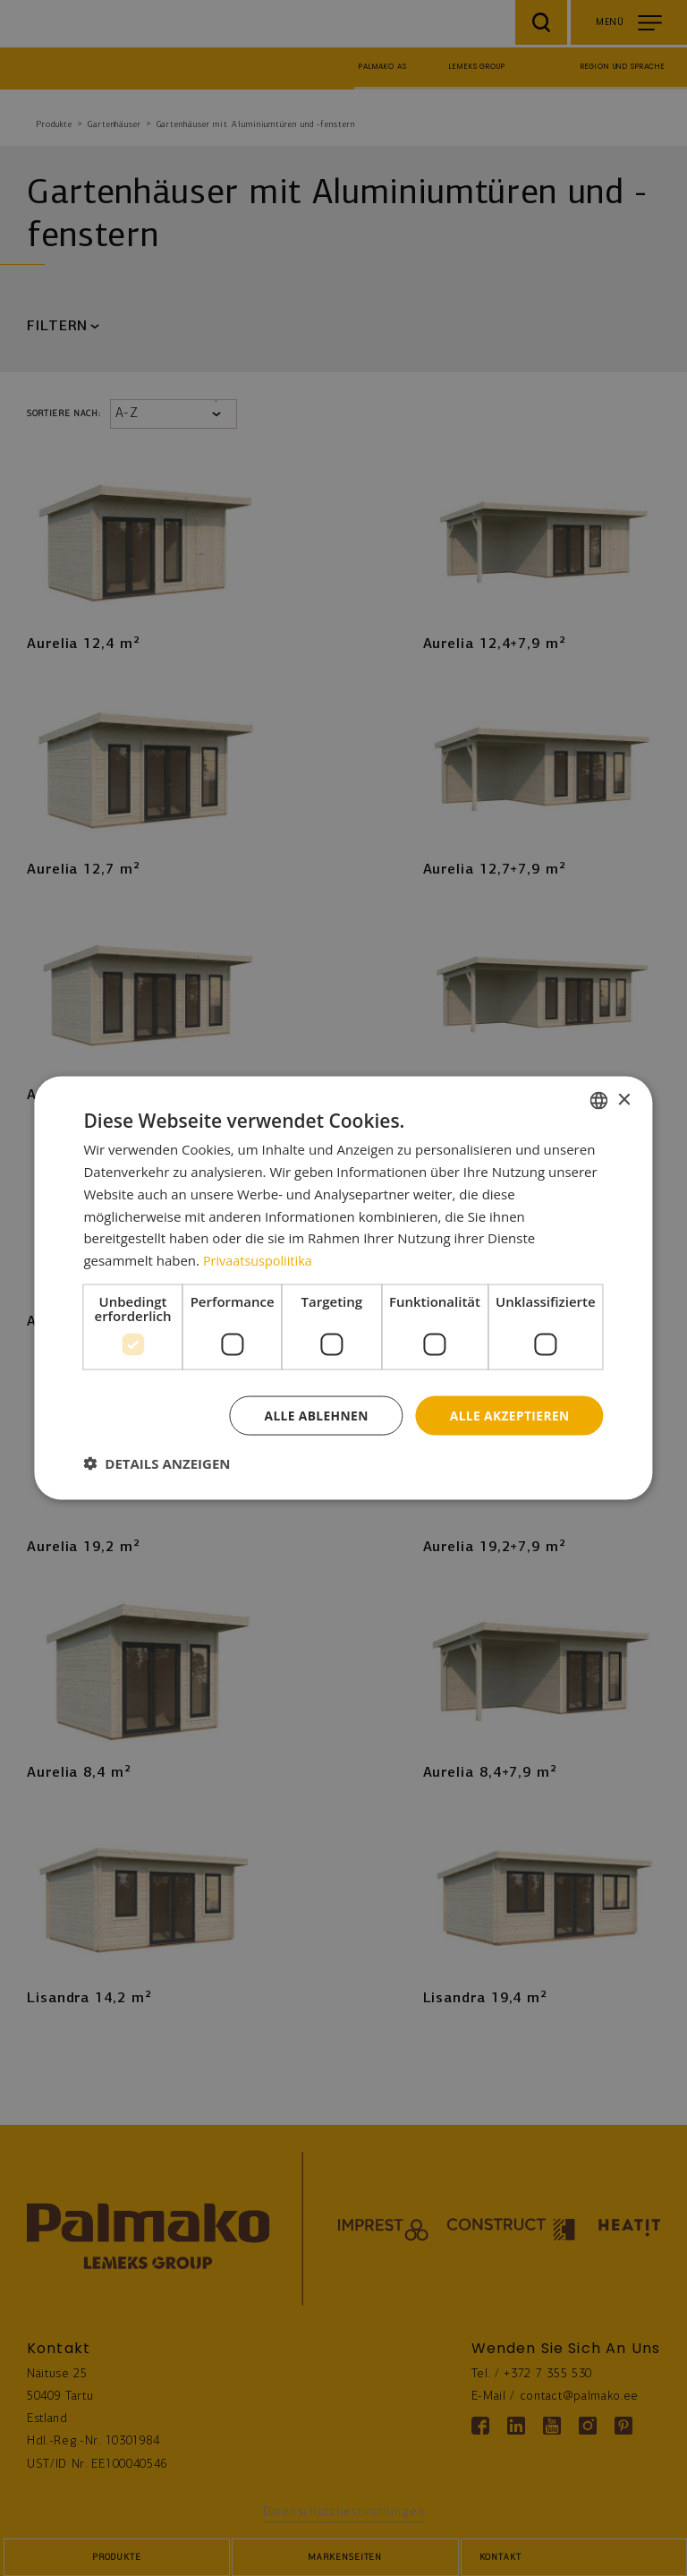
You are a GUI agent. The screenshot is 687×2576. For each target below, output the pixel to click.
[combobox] (599, 1100)
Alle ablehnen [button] (313, 1414)
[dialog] (343, 1288)
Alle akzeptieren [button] (508, 1414)
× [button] (624, 1099)
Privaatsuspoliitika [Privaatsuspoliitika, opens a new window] (260, 1259)
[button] (156, 1463)
